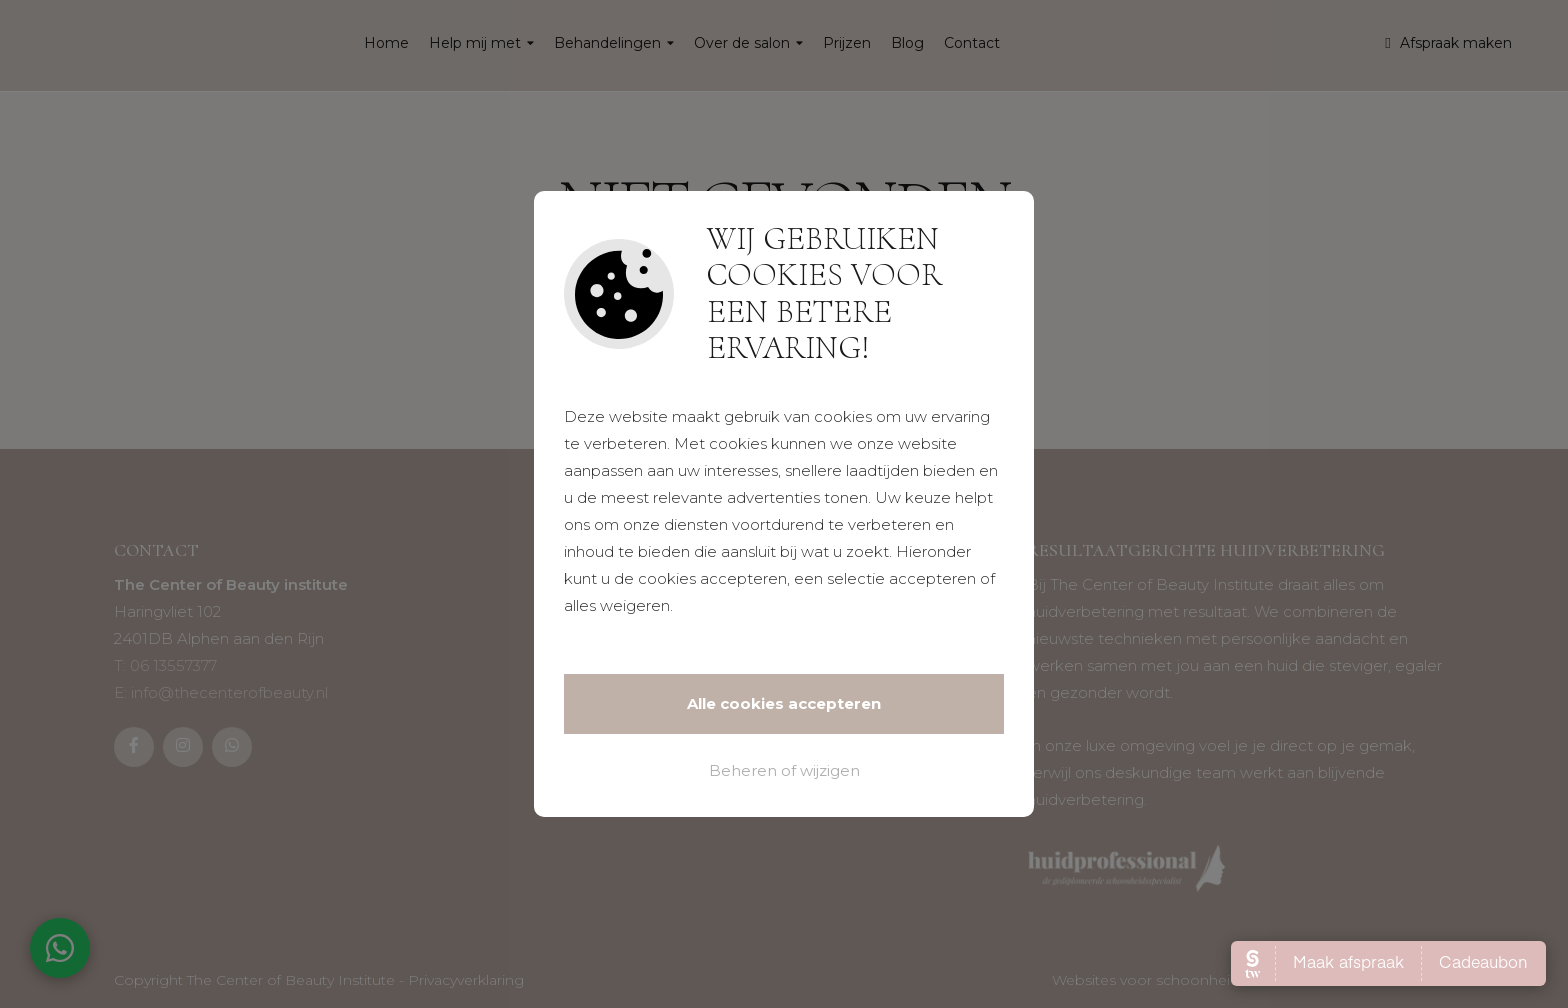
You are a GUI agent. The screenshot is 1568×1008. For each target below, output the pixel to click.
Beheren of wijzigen (784, 770)
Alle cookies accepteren (784, 703)
